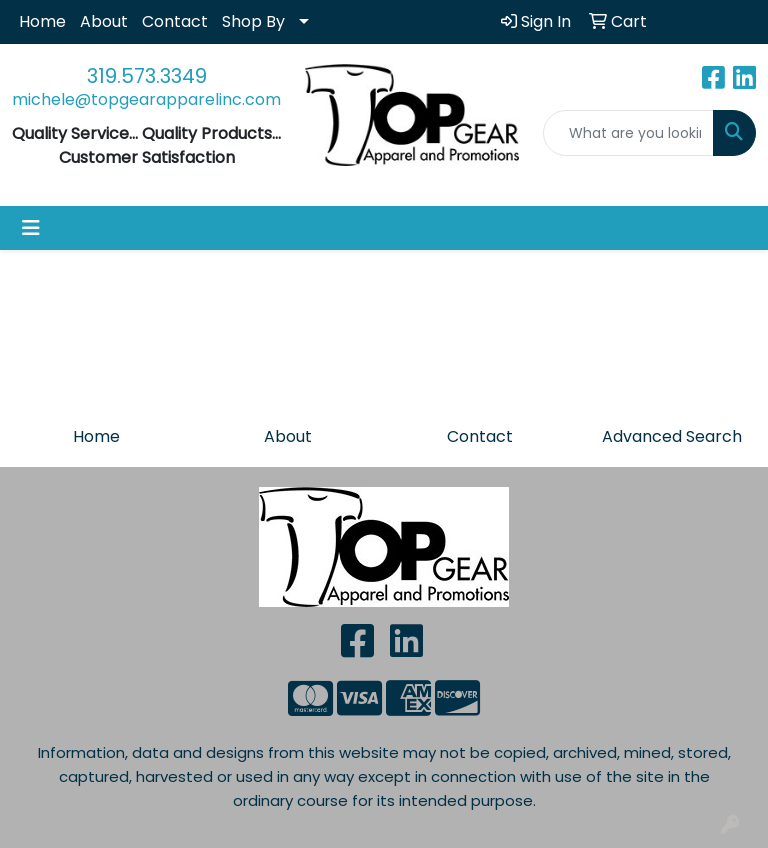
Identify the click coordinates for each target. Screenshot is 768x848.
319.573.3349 (147, 76)
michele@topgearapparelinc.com (146, 99)
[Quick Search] (629, 133)
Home (42, 21)
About (104, 21)
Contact (175, 21)
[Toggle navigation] (31, 228)
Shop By (253, 21)
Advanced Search (672, 436)
